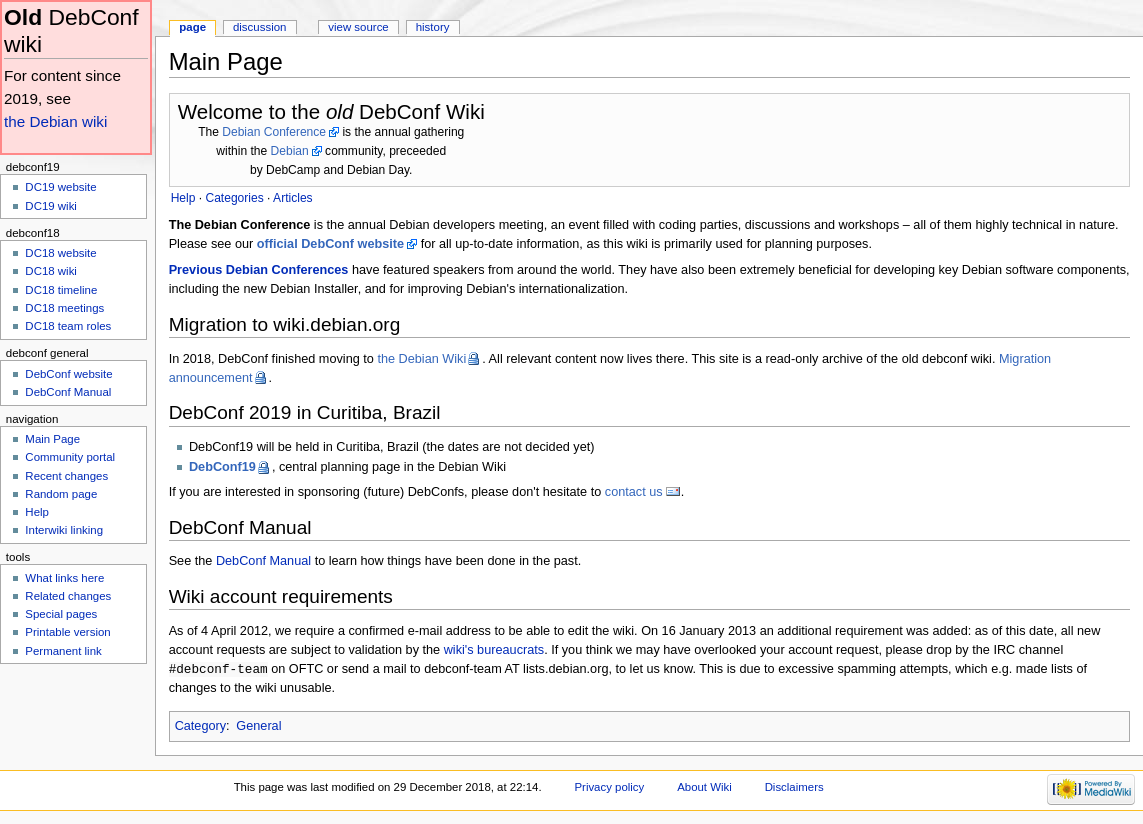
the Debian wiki (55, 121)
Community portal (70, 457)
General (258, 727)
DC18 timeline (61, 290)
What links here (64, 578)
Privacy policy (609, 788)
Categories (234, 198)
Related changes (68, 596)
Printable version (67, 632)
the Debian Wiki (421, 359)
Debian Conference (274, 132)
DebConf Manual (263, 561)
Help (37, 512)
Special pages (61, 614)
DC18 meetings (64, 308)
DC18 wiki (51, 271)
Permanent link (63, 651)
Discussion (259, 27)
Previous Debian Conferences (259, 270)
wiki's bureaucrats (494, 650)
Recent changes (66, 476)
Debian (290, 151)
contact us (634, 492)
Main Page (52, 439)
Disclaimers (794, 788)
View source (358, 27)
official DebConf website (330, 244)
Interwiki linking (64, 530)
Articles (293, 198)
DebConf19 (222, 467)
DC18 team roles (68, 326)
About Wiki (704, 788)
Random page (61, 494)
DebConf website (68, 374)
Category (200, 727)
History (433, 27)
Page (192, 27)
